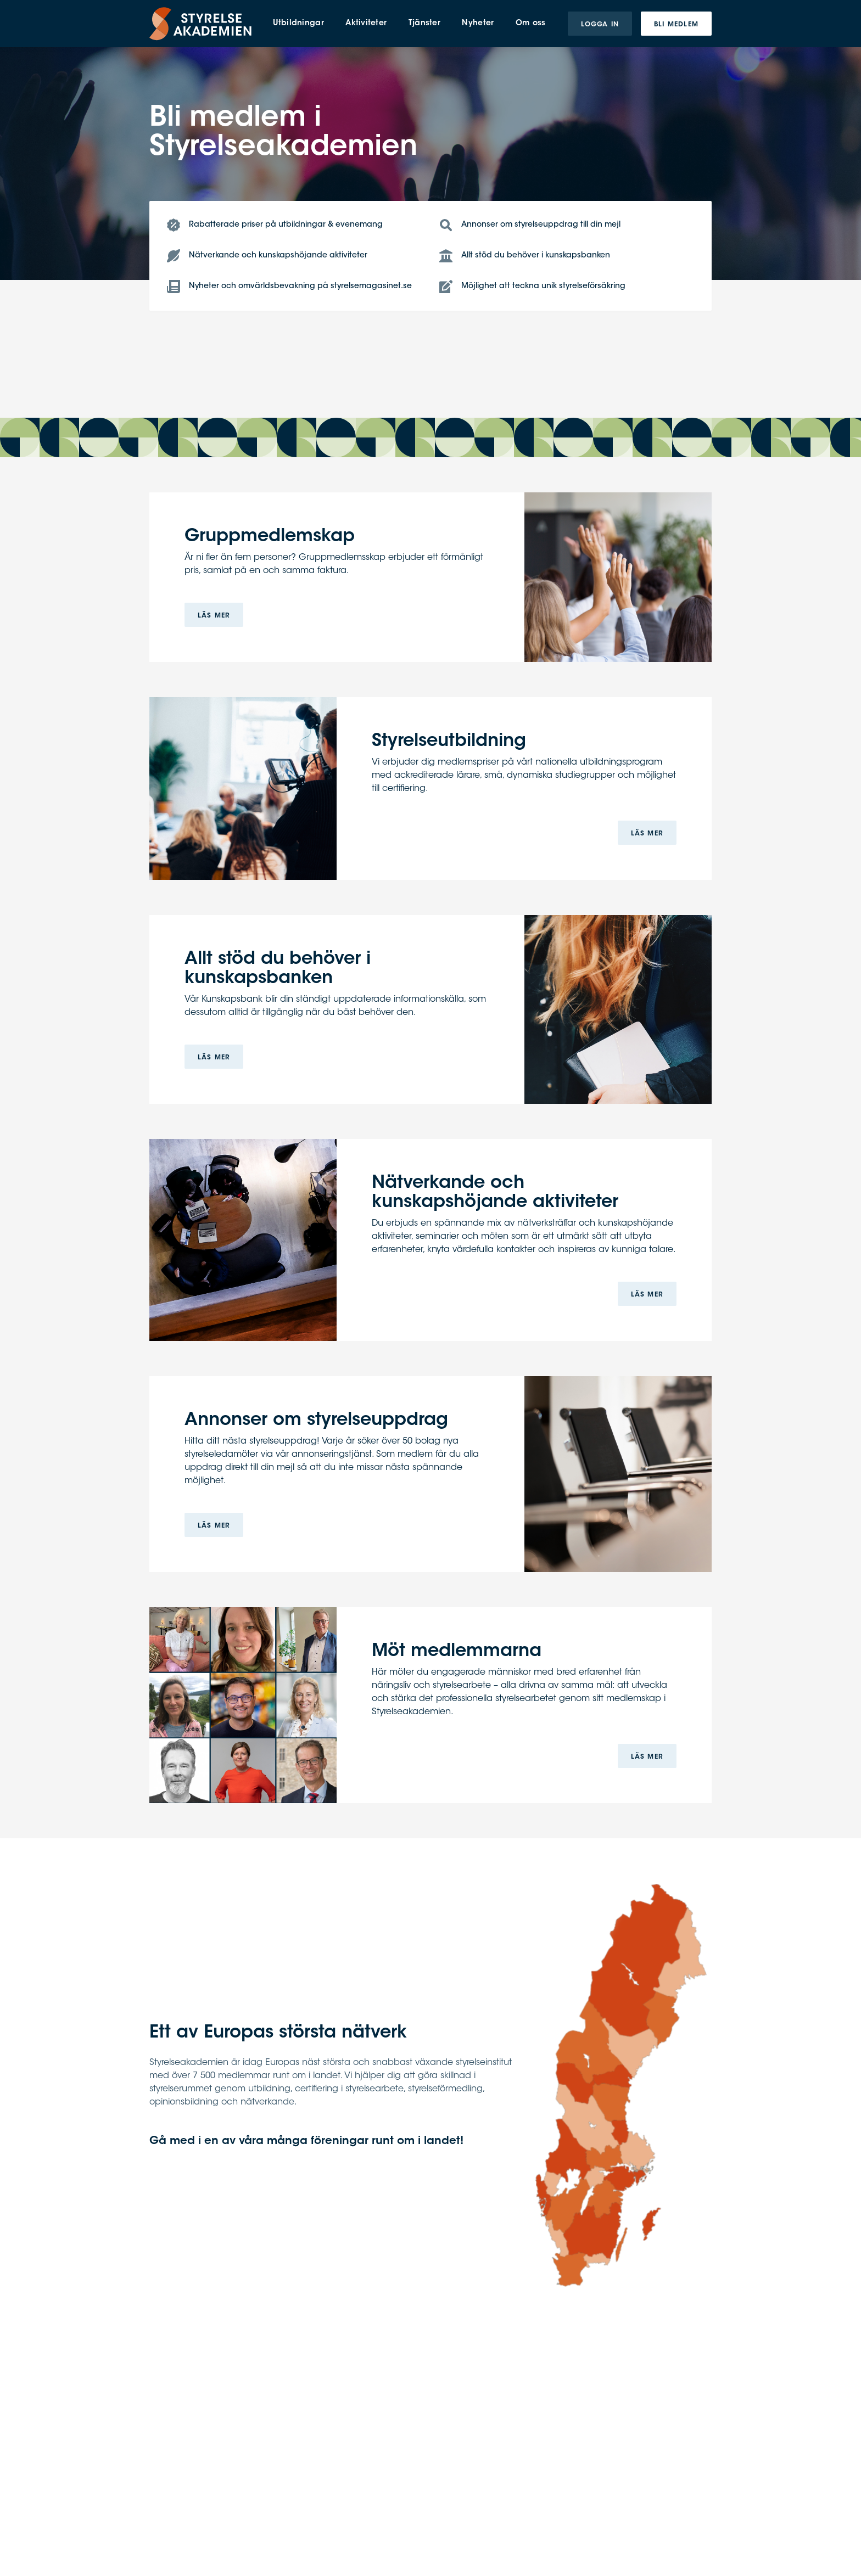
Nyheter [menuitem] (478, 23)
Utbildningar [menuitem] (298, 23)
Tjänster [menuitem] (424, 23)
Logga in (600, 24)
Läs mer (214, 616)
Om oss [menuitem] (531, 23)
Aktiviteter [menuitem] (366, 23)
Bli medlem (676, 24)
